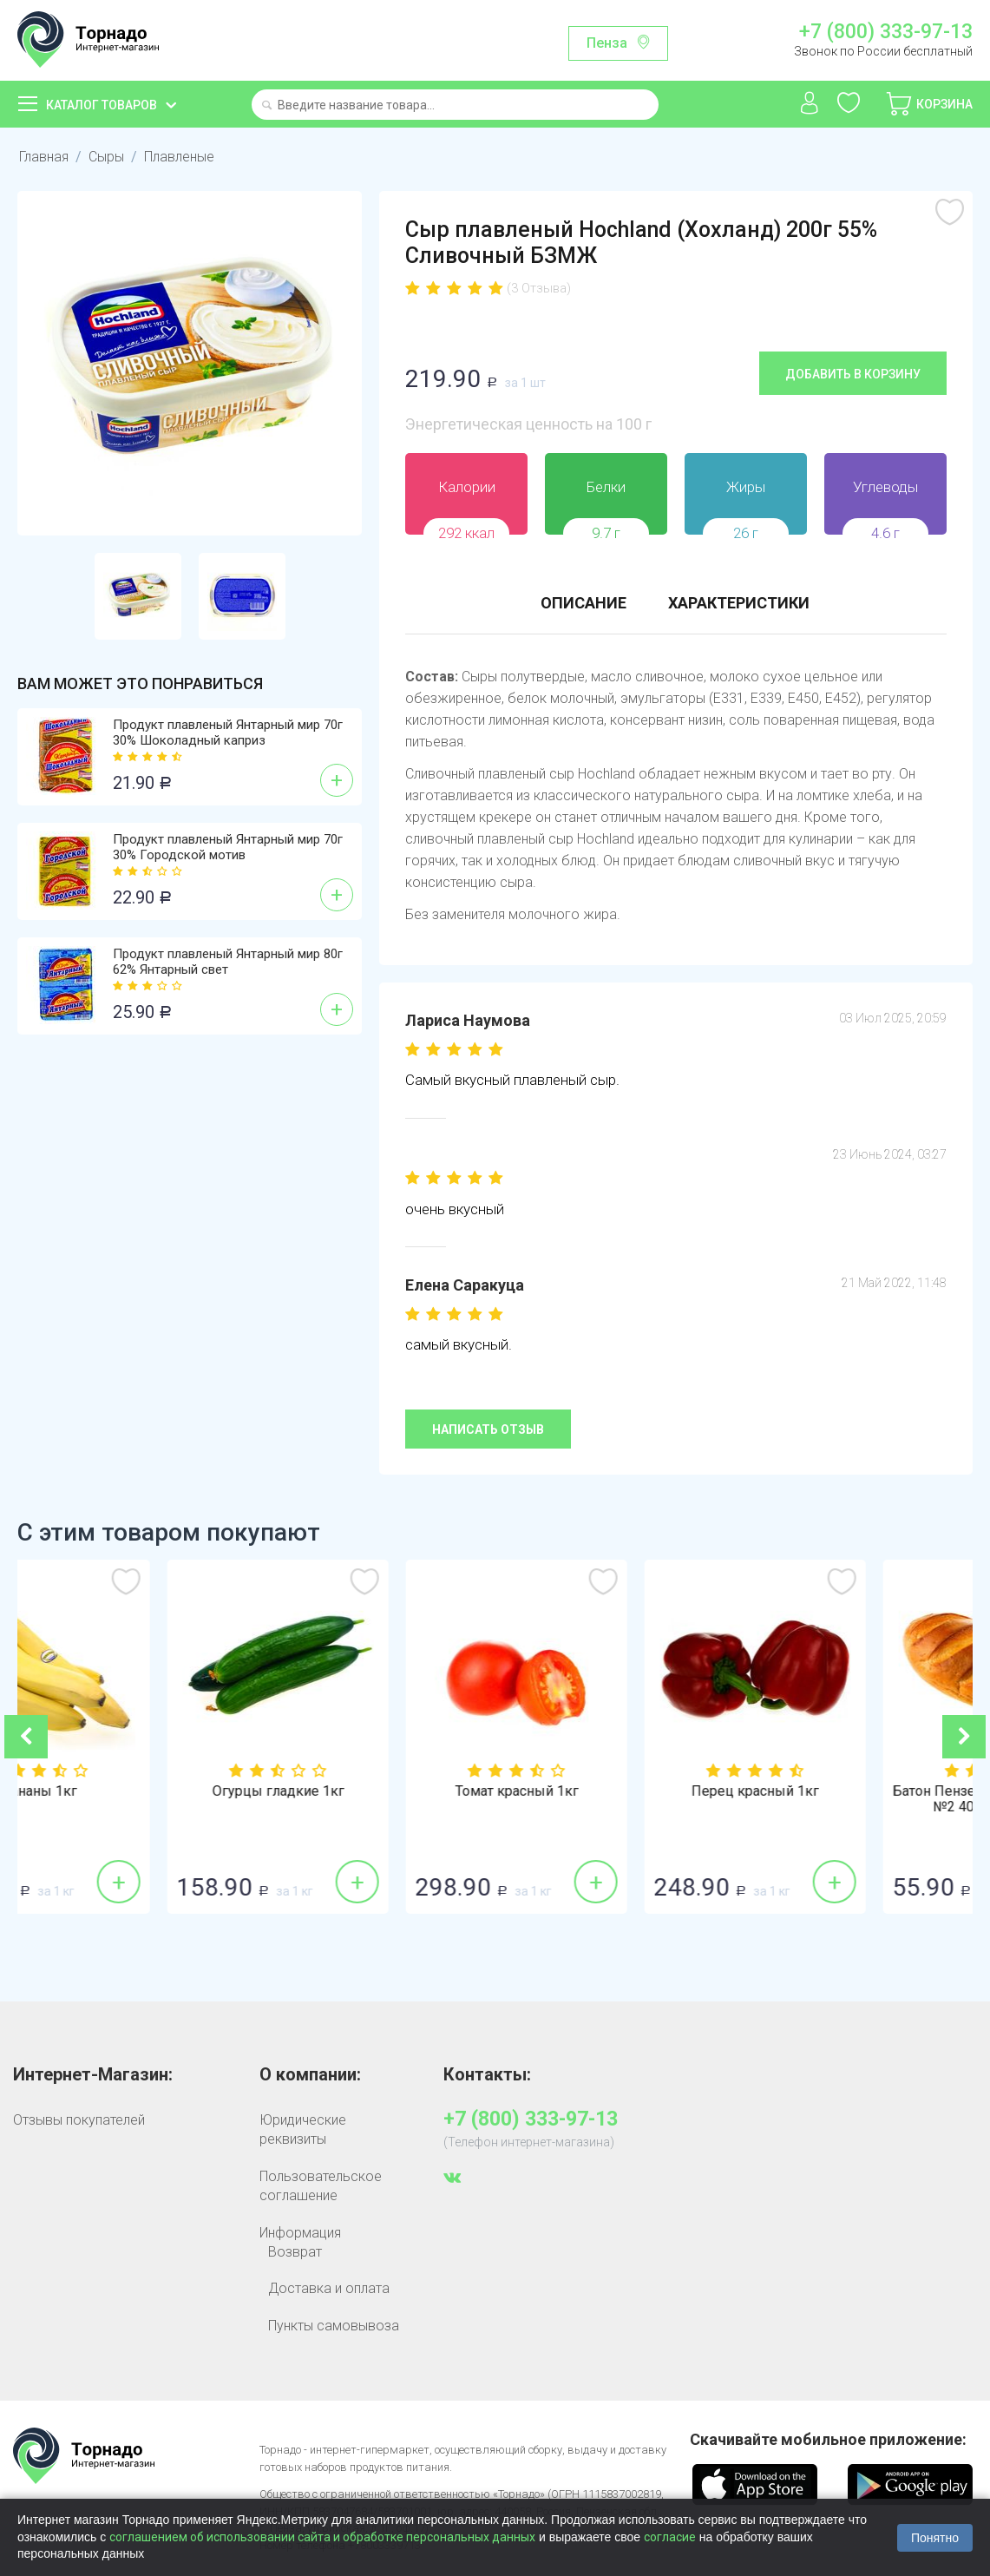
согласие (670, 2537)
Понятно (935, 2538)
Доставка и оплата (329, 2288)
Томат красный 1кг (614, 1791)
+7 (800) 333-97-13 (886, 32)
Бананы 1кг (136, 1791)
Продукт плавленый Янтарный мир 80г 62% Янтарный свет (228, 961)
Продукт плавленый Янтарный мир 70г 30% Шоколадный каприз (228, 732)
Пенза (607, 43)
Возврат (295, 2252)
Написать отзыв (488, 1429)
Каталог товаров (101, 105)
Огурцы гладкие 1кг (376, 1791)
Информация (300, 2232)
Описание (583, 603)
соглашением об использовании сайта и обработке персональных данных (322, 2537)
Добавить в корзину (853, 374)
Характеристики (739, 603)
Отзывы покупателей (79, 2120)
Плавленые (179, 156)
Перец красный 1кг (852, 1791)
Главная (44, 156)
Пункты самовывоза (333, 2325)
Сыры (106, 156)
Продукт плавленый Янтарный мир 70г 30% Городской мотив (228, 847)
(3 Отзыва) (539, 288)
